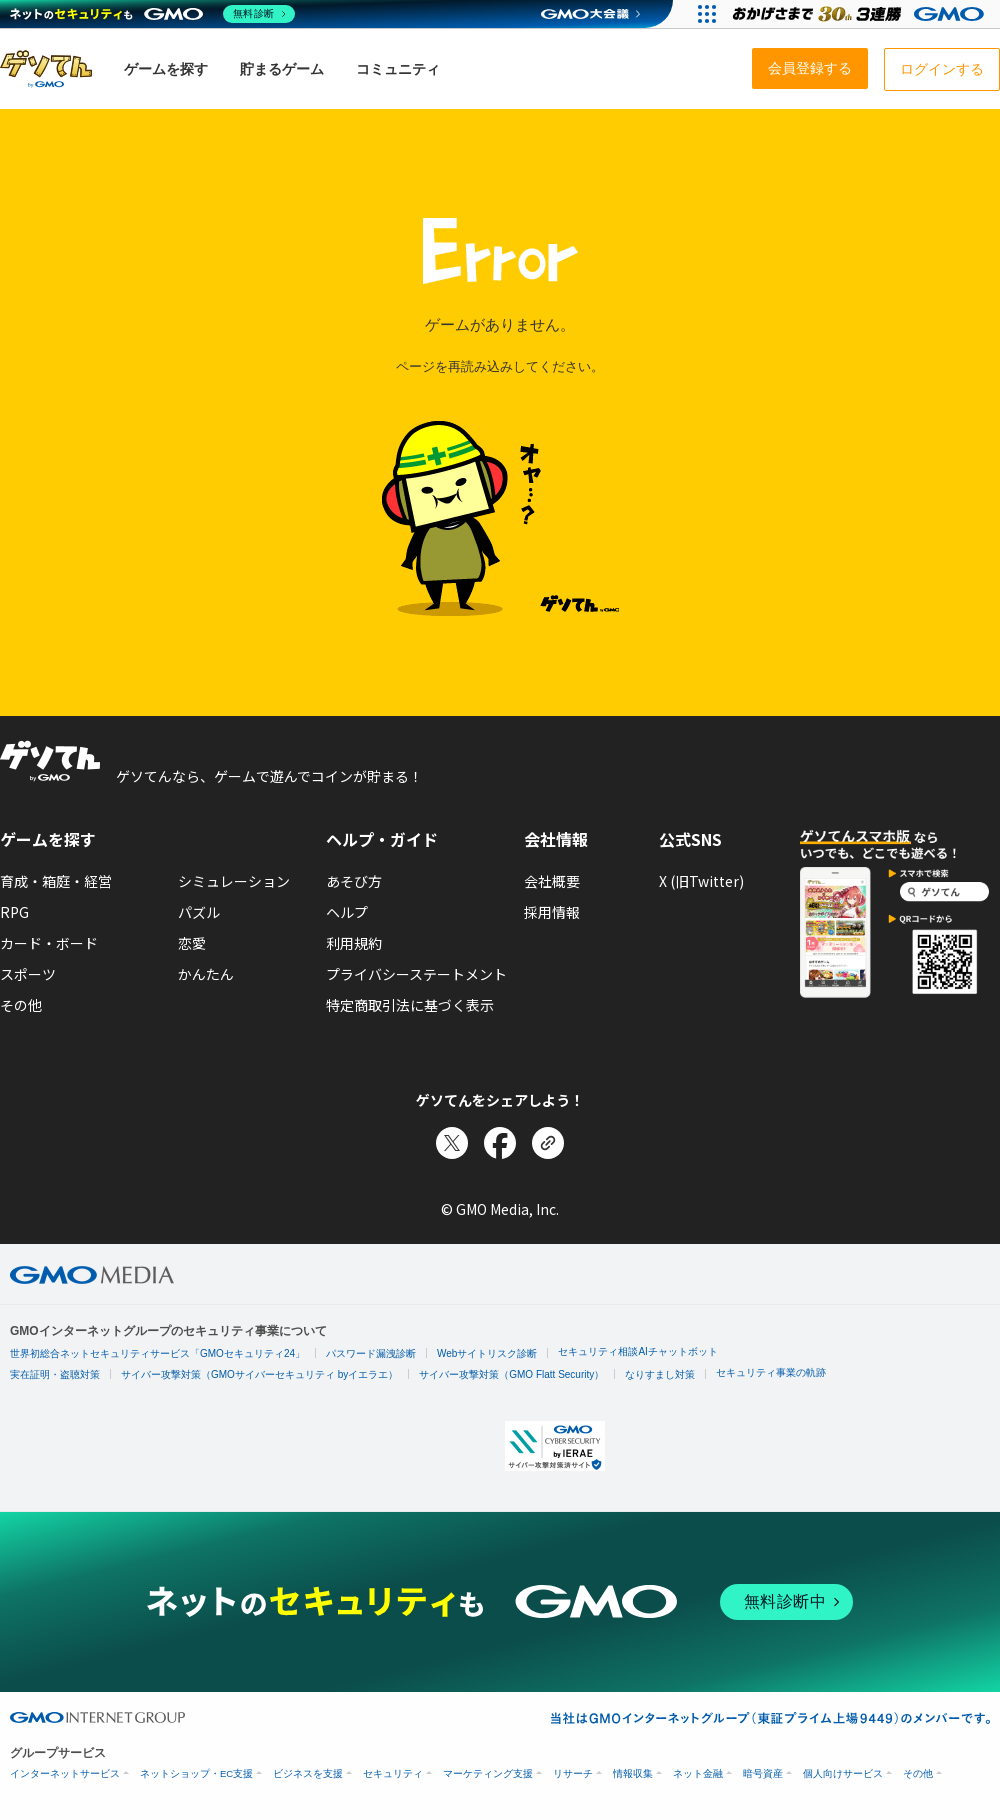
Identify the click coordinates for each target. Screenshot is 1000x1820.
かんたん (206, 974)
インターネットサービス (65, 1773)
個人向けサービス (843, 1773)
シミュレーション (234, 881)
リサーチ (573, 1773)
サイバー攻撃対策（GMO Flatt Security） (511, 1374)
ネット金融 (698, 1773)
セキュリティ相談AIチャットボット (637, 1351)
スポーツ (28, 974)
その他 (21, 1005)
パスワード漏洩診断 (371, 1353)
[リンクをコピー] (548, 1143)
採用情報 (552, 912)
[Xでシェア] (452, 1143)
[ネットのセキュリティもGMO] (153, 14)
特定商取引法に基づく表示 (410, 1005)
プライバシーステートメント (416, 974)
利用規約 (354, 943)
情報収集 (633, 1773)
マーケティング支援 (488, 1773)
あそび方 (354, 881)
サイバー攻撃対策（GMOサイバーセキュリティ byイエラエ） (259, 1374)
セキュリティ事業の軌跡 (771, 1372)
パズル (199, 912)
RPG (14, 912)
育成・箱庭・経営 (56, 881)
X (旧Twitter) (701, 881)
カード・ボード (49, 943)
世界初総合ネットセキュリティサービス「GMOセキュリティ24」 (157, 1353)
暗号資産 (763, 1773)
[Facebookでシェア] (500, 1143)
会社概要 (552, 881)
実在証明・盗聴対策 (55, 1374)
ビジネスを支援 (308, 1773)
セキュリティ (393, 1773)
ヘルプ (347, 912)
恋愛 (192, 943)
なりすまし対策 (660, 1374)
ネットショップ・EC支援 (196, 1773)
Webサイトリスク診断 (487, 1353)
